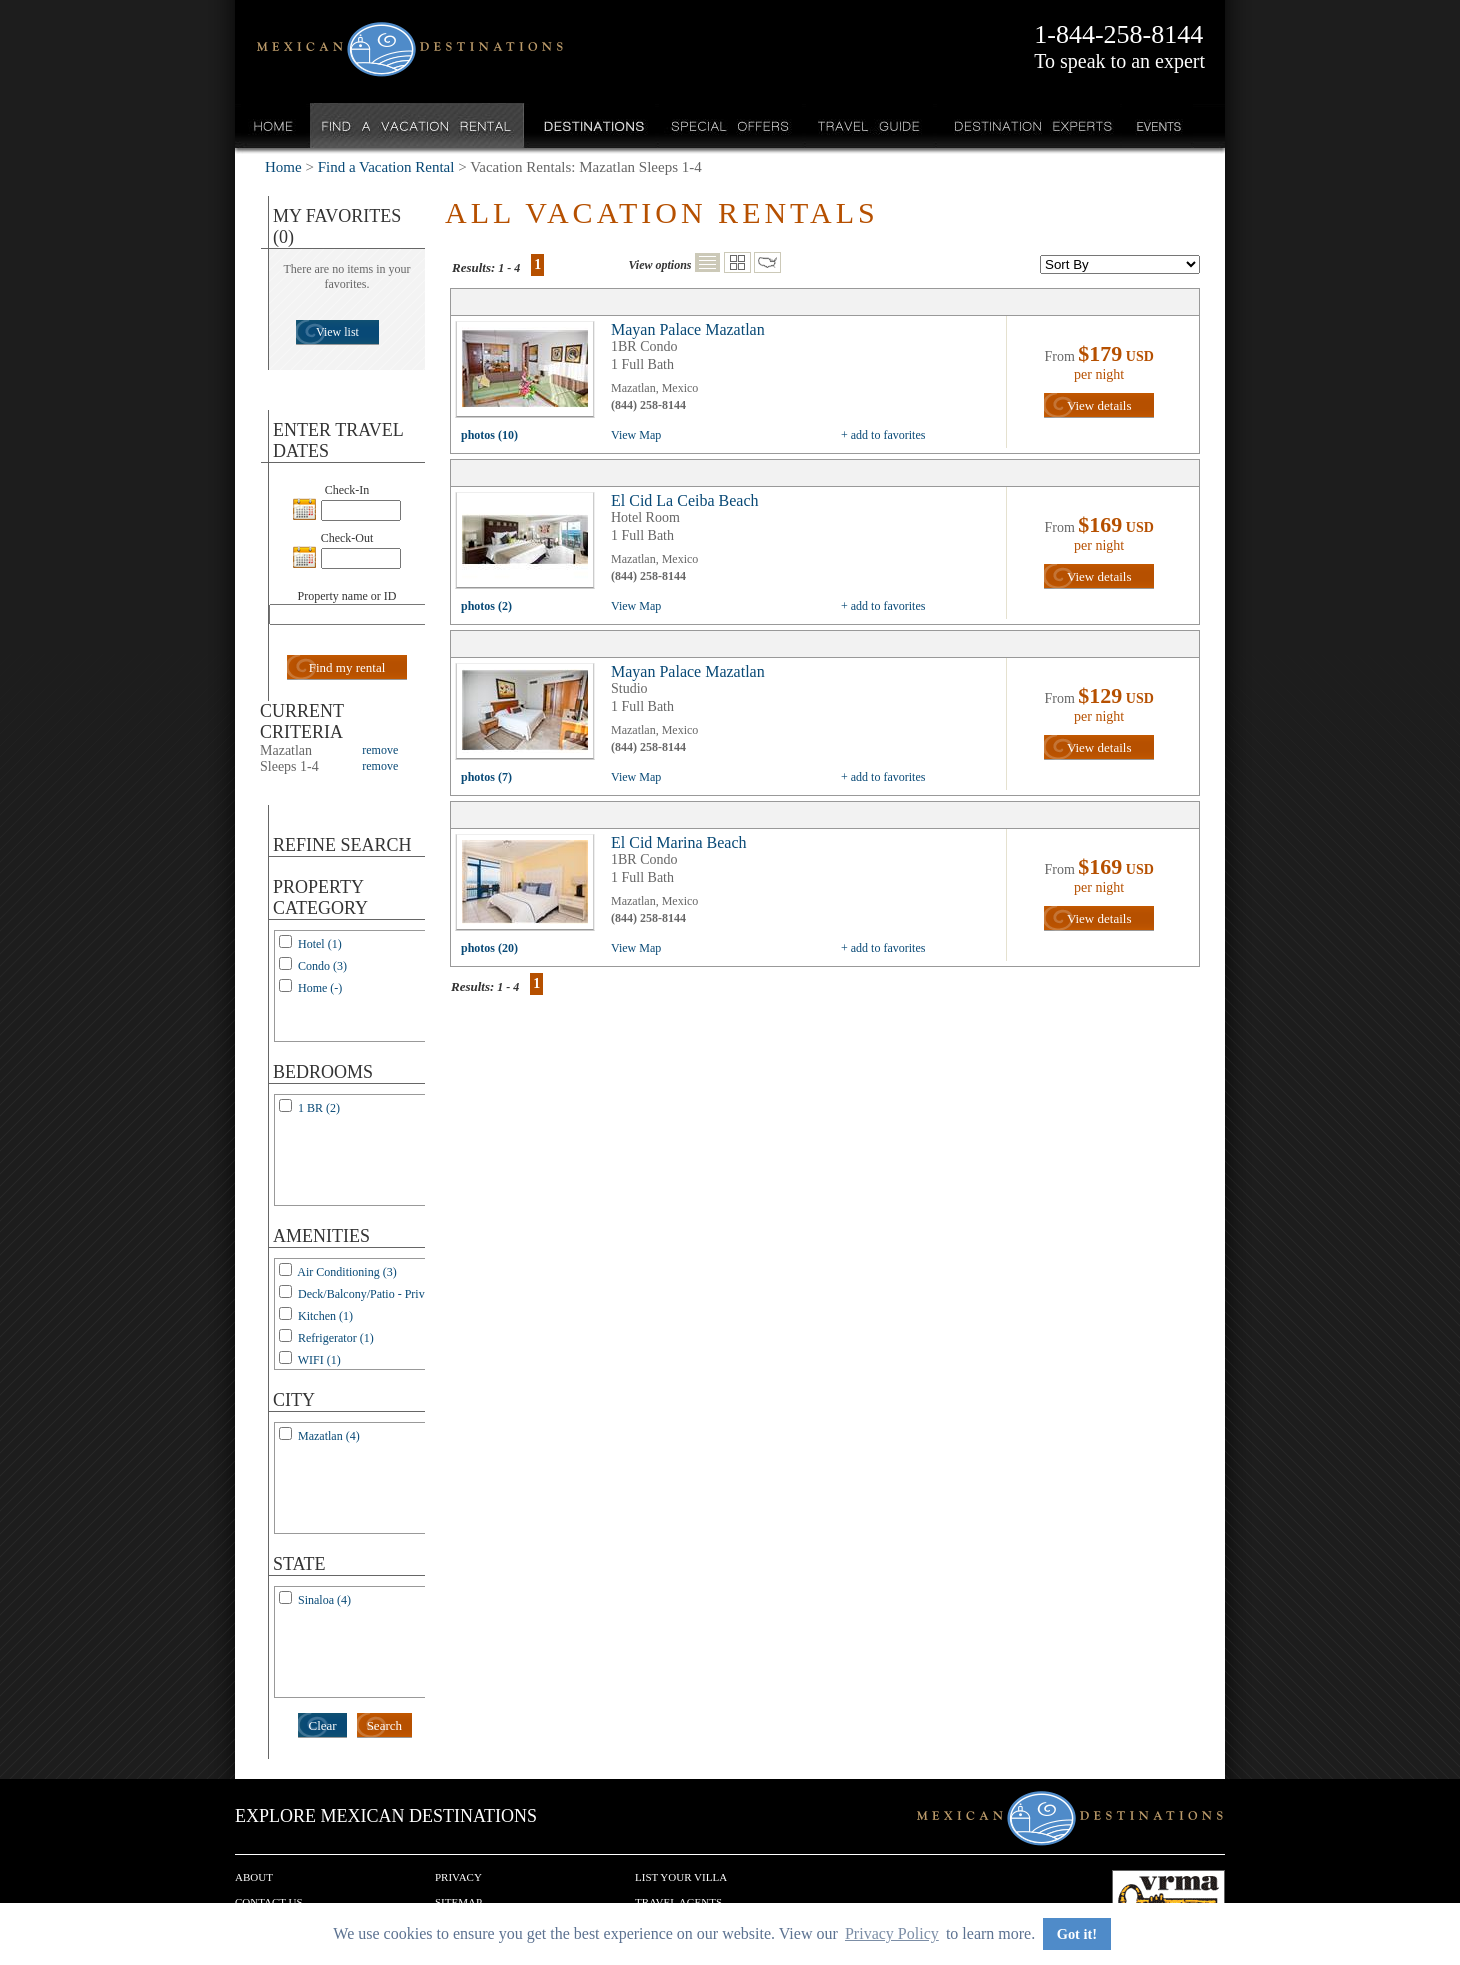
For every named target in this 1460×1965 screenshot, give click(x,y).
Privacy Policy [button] (892, 1933)
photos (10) (489, 435)
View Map (636, 435)
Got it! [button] (1077, 1934)
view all (530, 374)
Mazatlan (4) (329, 1436)
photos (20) (489, 948)
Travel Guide (869, 125)
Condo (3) (322, 966)
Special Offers (730, 125)
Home (273, 125)
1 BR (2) (319, 1108)
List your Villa (681, 1877)
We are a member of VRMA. (1168, 1900)
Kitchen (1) (325, 1316)
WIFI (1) (319, 1360)
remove (380, 750)
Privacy (458, 1877)
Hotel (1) (320, 944)
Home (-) (320, 988)
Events (1157, 125)
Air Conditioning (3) (346, 1272)
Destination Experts (1028, 125)
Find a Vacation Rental (417, 125)
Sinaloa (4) (324, 1600)
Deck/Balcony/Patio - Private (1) (377, 1294)
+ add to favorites (883, 435)
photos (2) (486, 606)
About (254, 1877)
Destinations (592, 125)
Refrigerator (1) (336, 1338)
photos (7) (486, 777)
